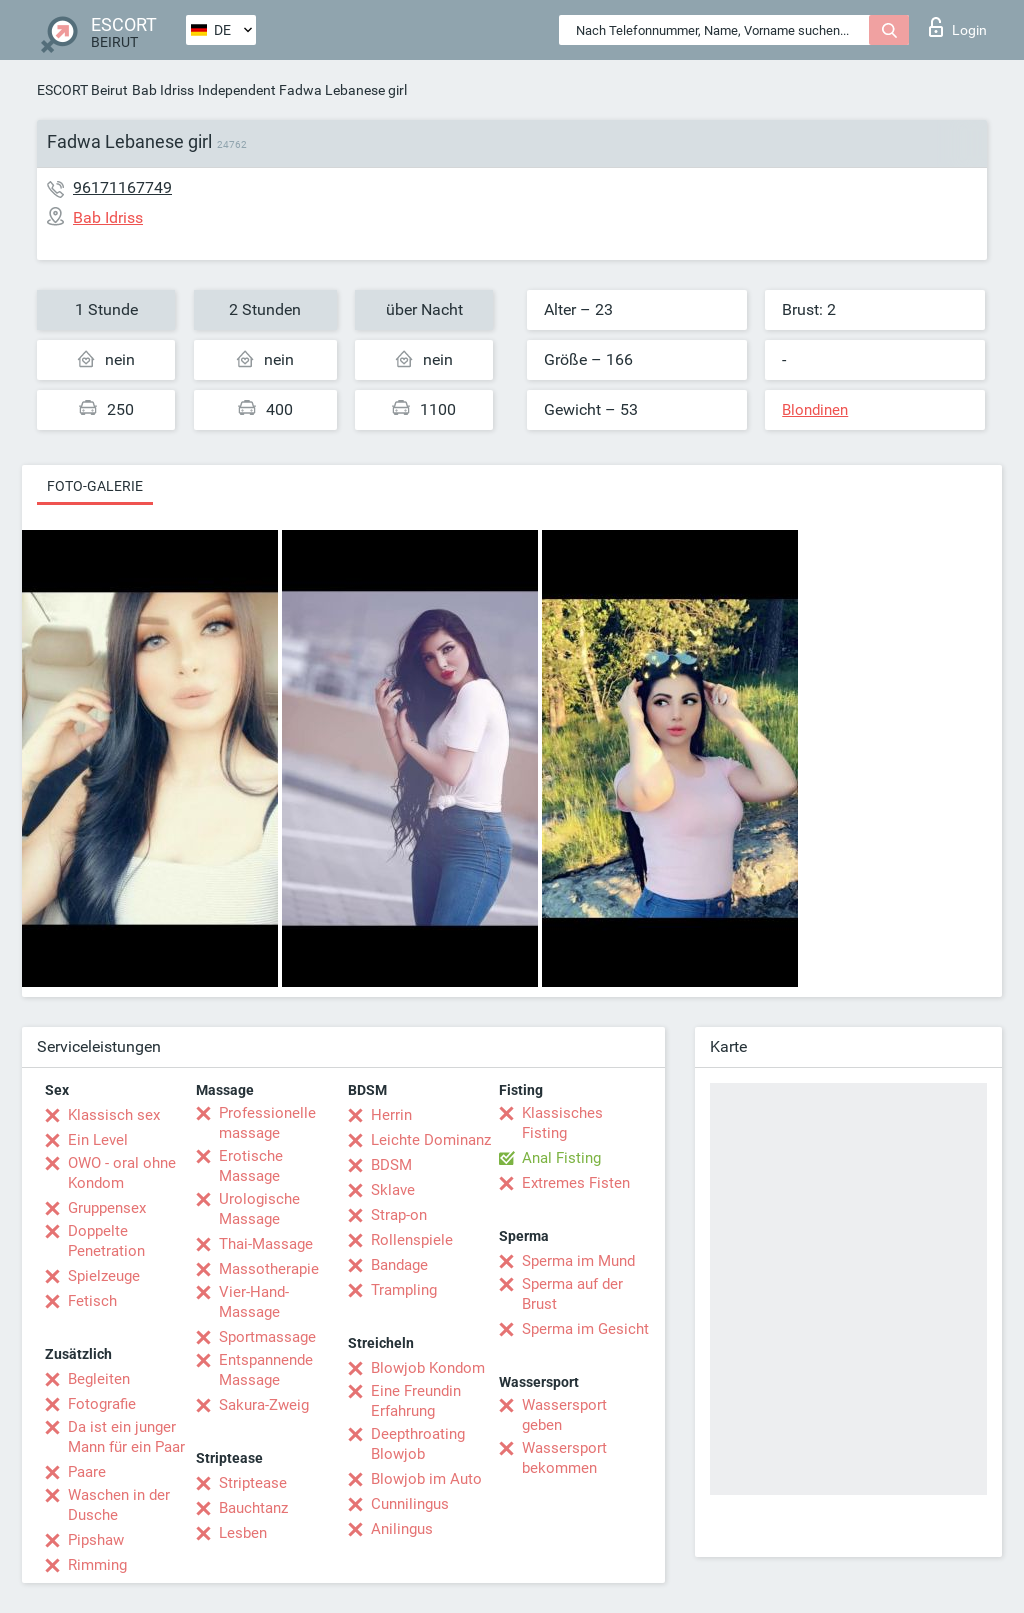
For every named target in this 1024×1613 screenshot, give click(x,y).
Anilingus (402, 1529)
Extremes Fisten (576, 1183)
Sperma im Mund (578, 1261)
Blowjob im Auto (426, 1479)
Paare (87, 1472)
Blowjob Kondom (428, 1368)
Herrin (391, 1115)
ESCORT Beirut (82, 90)
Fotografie (102, 1404)
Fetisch (92, 1301)
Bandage (399, 1265)
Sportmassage (267, 1337)
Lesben (243, 1533)
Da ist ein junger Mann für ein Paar (126, 1437)
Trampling (404, 1290)
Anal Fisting (561, 1158)
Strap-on (399, 1215)
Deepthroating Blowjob (418, 1444)
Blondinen (815, 410)
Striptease (253, 1483)
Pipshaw (96, 1540)
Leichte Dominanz (431, 1140)
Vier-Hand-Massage (254, 1302)
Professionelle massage (267, 1123)
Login (958, 27)
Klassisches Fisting (562, 1123)
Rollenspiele (412, 1240)
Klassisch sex (114, 1115)
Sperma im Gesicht (585, 1329)
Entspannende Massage (266, 1370)
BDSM (391, 1165)
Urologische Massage (259, 1209)
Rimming (97, 1565)
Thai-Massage (266, 1244)
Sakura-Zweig (264, 1405)
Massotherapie (269, 1269)
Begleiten (99, 1379)
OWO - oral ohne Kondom (122, 1173)
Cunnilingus (410, 1504)
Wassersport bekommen (564, 1458)
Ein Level (98, 1140)
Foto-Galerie (95, 486)
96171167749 (122, 187)
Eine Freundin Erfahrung (416, 1401)
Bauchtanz (253, 1508)
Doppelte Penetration (106, 1241)
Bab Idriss (163, 90)
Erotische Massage (251, 1166)
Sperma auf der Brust (572, 1294)
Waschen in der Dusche (119, 1505)
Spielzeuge (104, 1276)
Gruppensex (107, 1208)
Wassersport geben (564, 1415)
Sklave (393, 1190)
